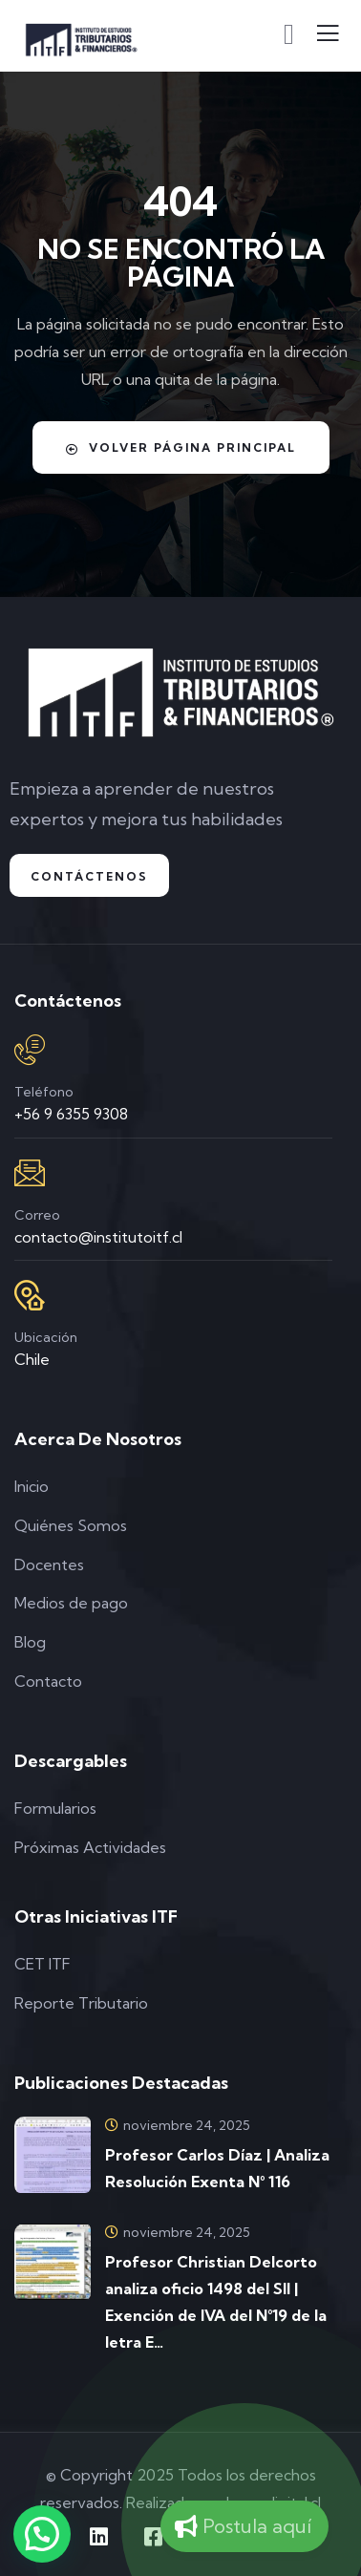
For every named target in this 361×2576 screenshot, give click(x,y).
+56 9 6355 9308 (71, 1113)
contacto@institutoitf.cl (98, 1236)
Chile (32, 1359)
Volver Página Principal (181, 448)
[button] (42, 2534)
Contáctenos (89, 876)
